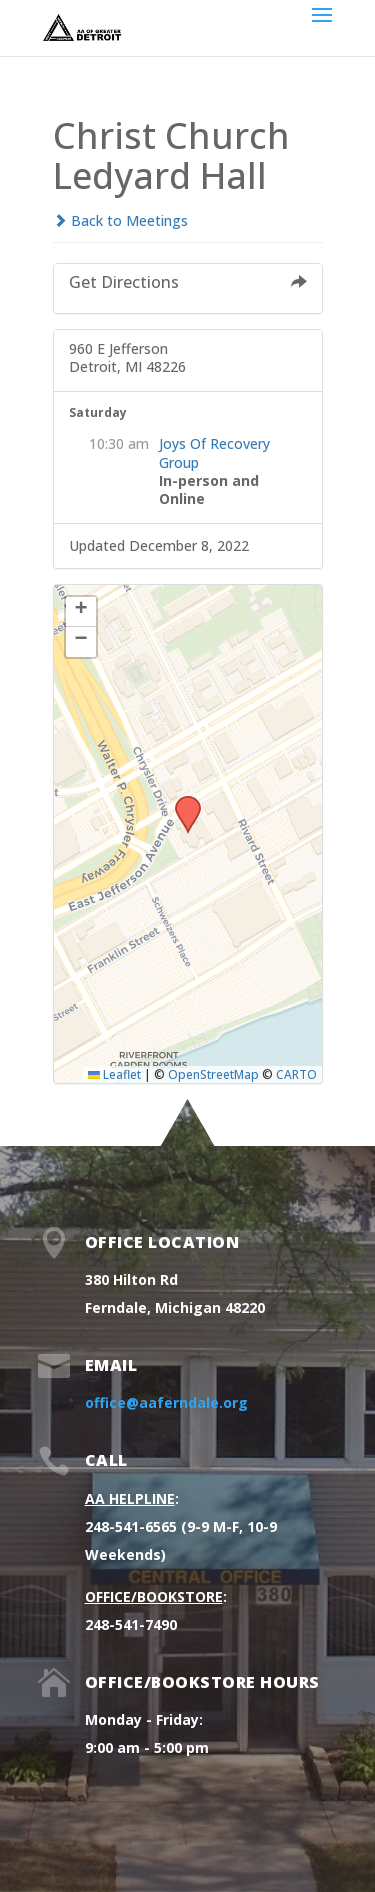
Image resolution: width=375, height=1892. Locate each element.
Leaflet (114, 1074)
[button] (181, 802)
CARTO (296, 1074)
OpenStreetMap (213, 1074)
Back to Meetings (120, 220)
